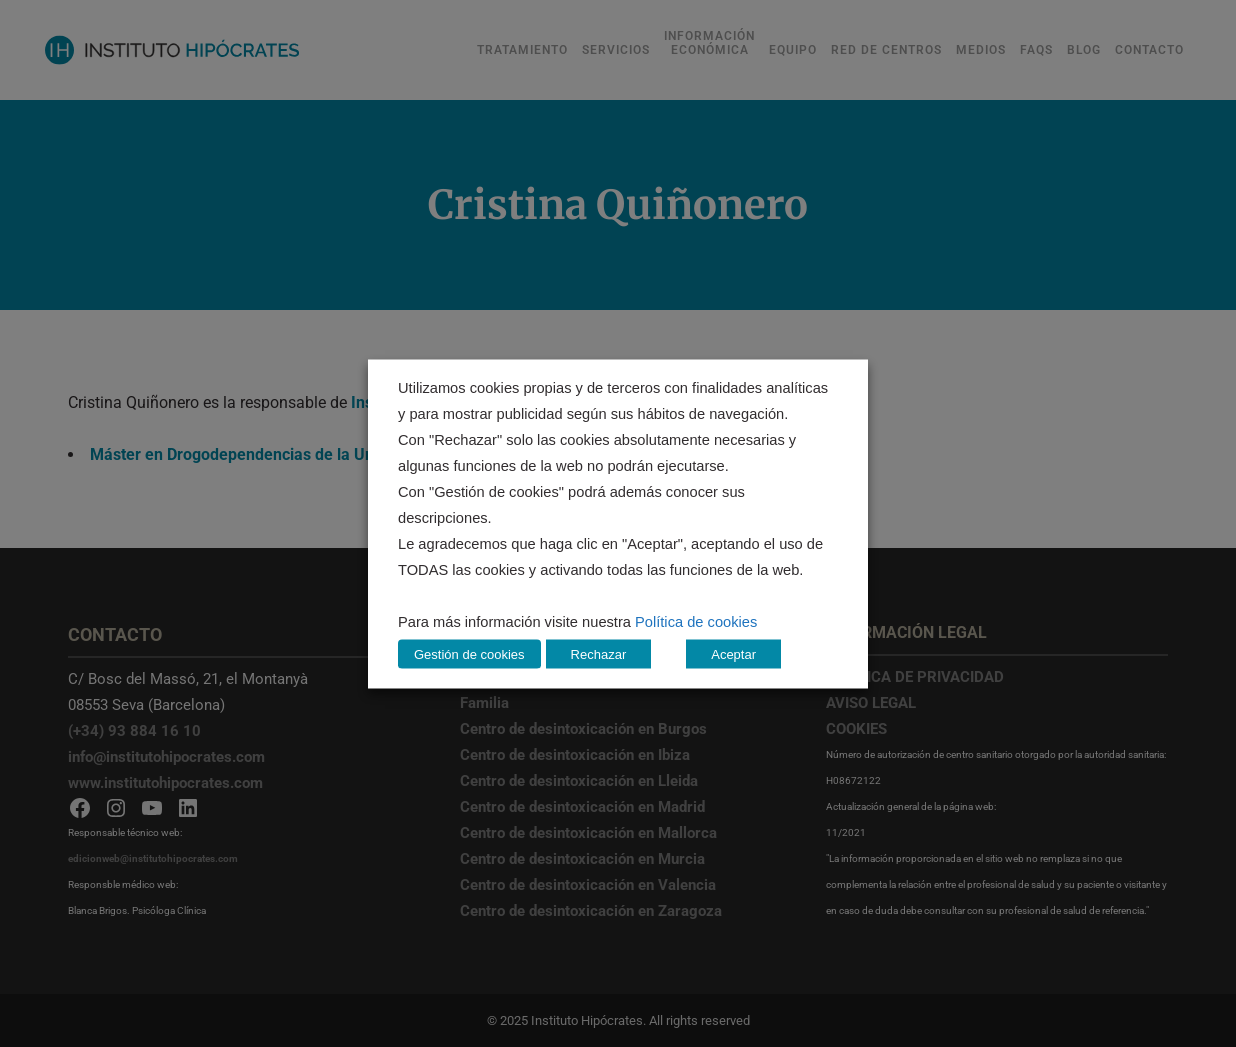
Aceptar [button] (733, 653)
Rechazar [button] (599, 653)
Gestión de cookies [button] (469, 653)
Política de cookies (696, 621)
